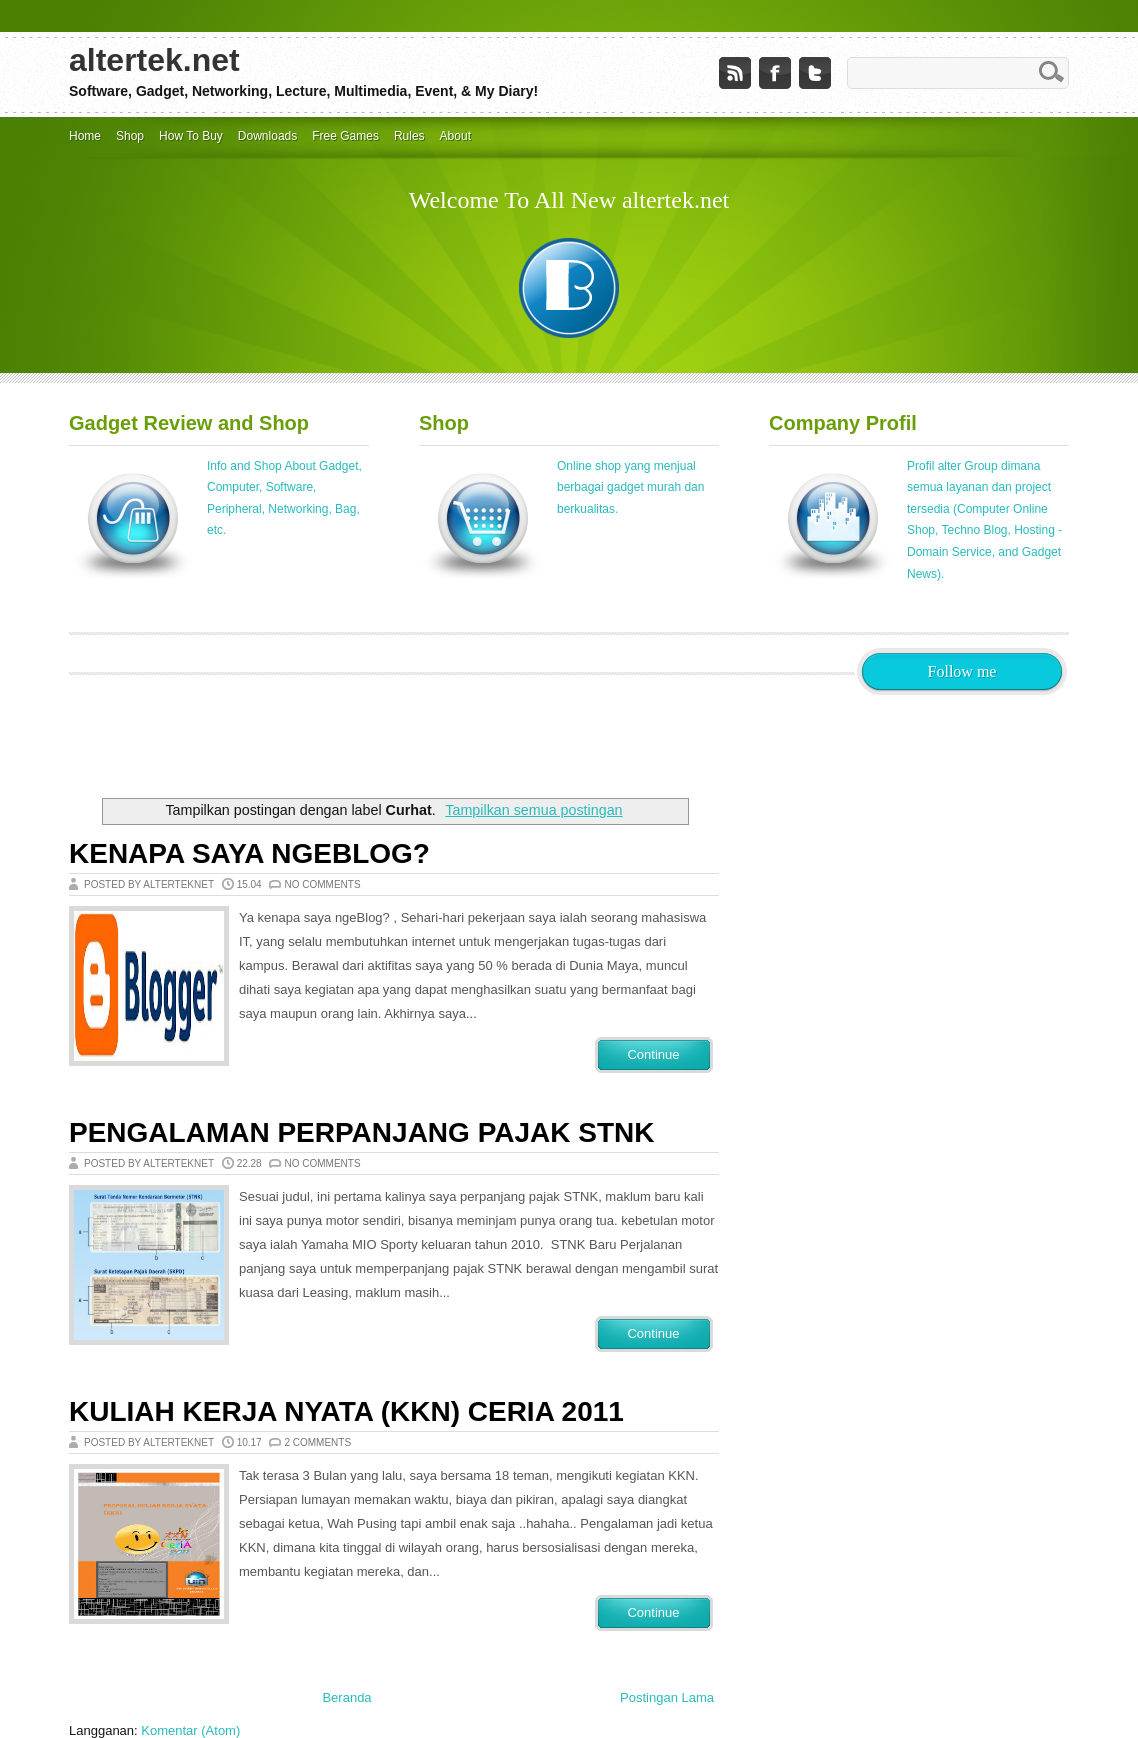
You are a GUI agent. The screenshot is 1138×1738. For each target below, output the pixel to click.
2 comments (317, 1442)
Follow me (962, 671)
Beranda (346, 1697)
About (455, 136)
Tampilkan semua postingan (533, 810)
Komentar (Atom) (190, 1730)
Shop (130, 136)
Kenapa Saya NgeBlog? (249, 853)
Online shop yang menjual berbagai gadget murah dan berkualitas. (630, 487)
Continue (653, 1054)
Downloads (267, 136)
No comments (322, 884)
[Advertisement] (433, 740)
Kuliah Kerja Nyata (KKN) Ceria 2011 (346, 1411)
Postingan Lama (667, 1697)
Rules (409, 136)
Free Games (345, 136)
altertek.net (154, 60)
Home (85, 136)
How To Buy (191, 136)
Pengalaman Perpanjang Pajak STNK (361, 1132)
